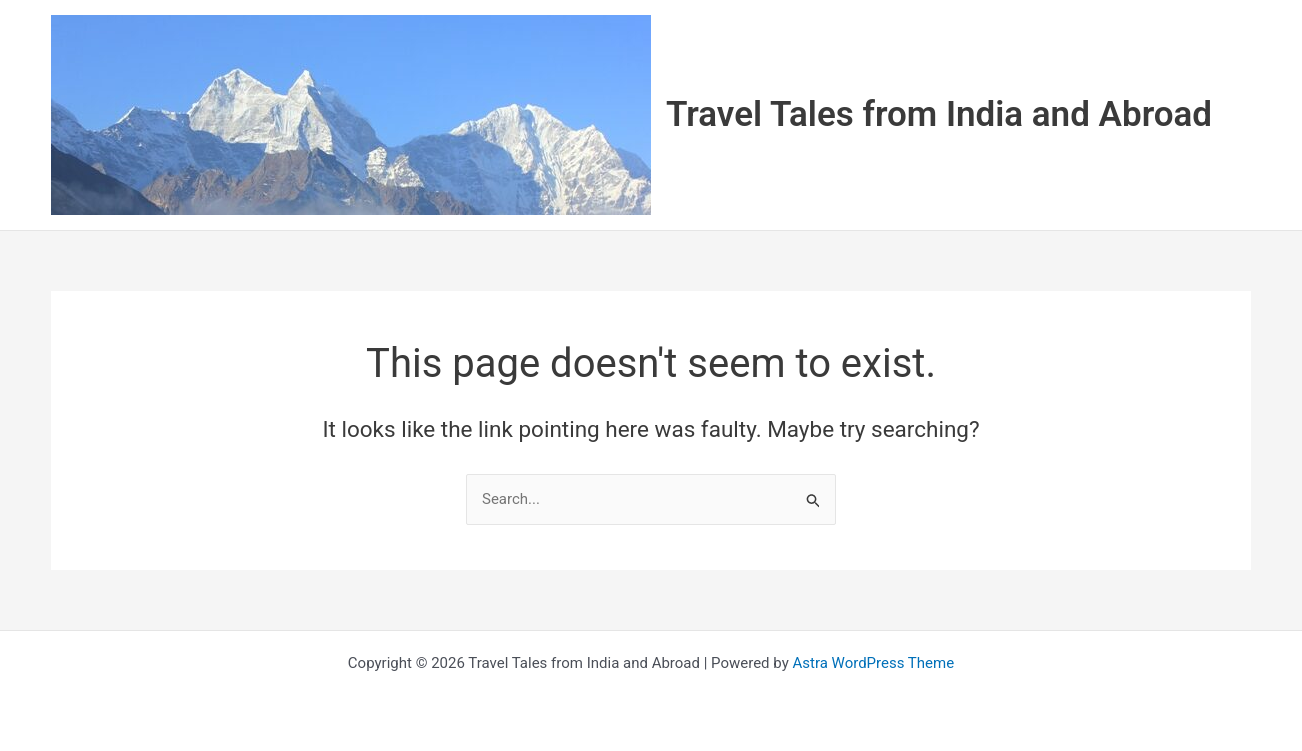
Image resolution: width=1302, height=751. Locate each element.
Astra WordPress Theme (873, 663)
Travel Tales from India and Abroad (939, 114)
